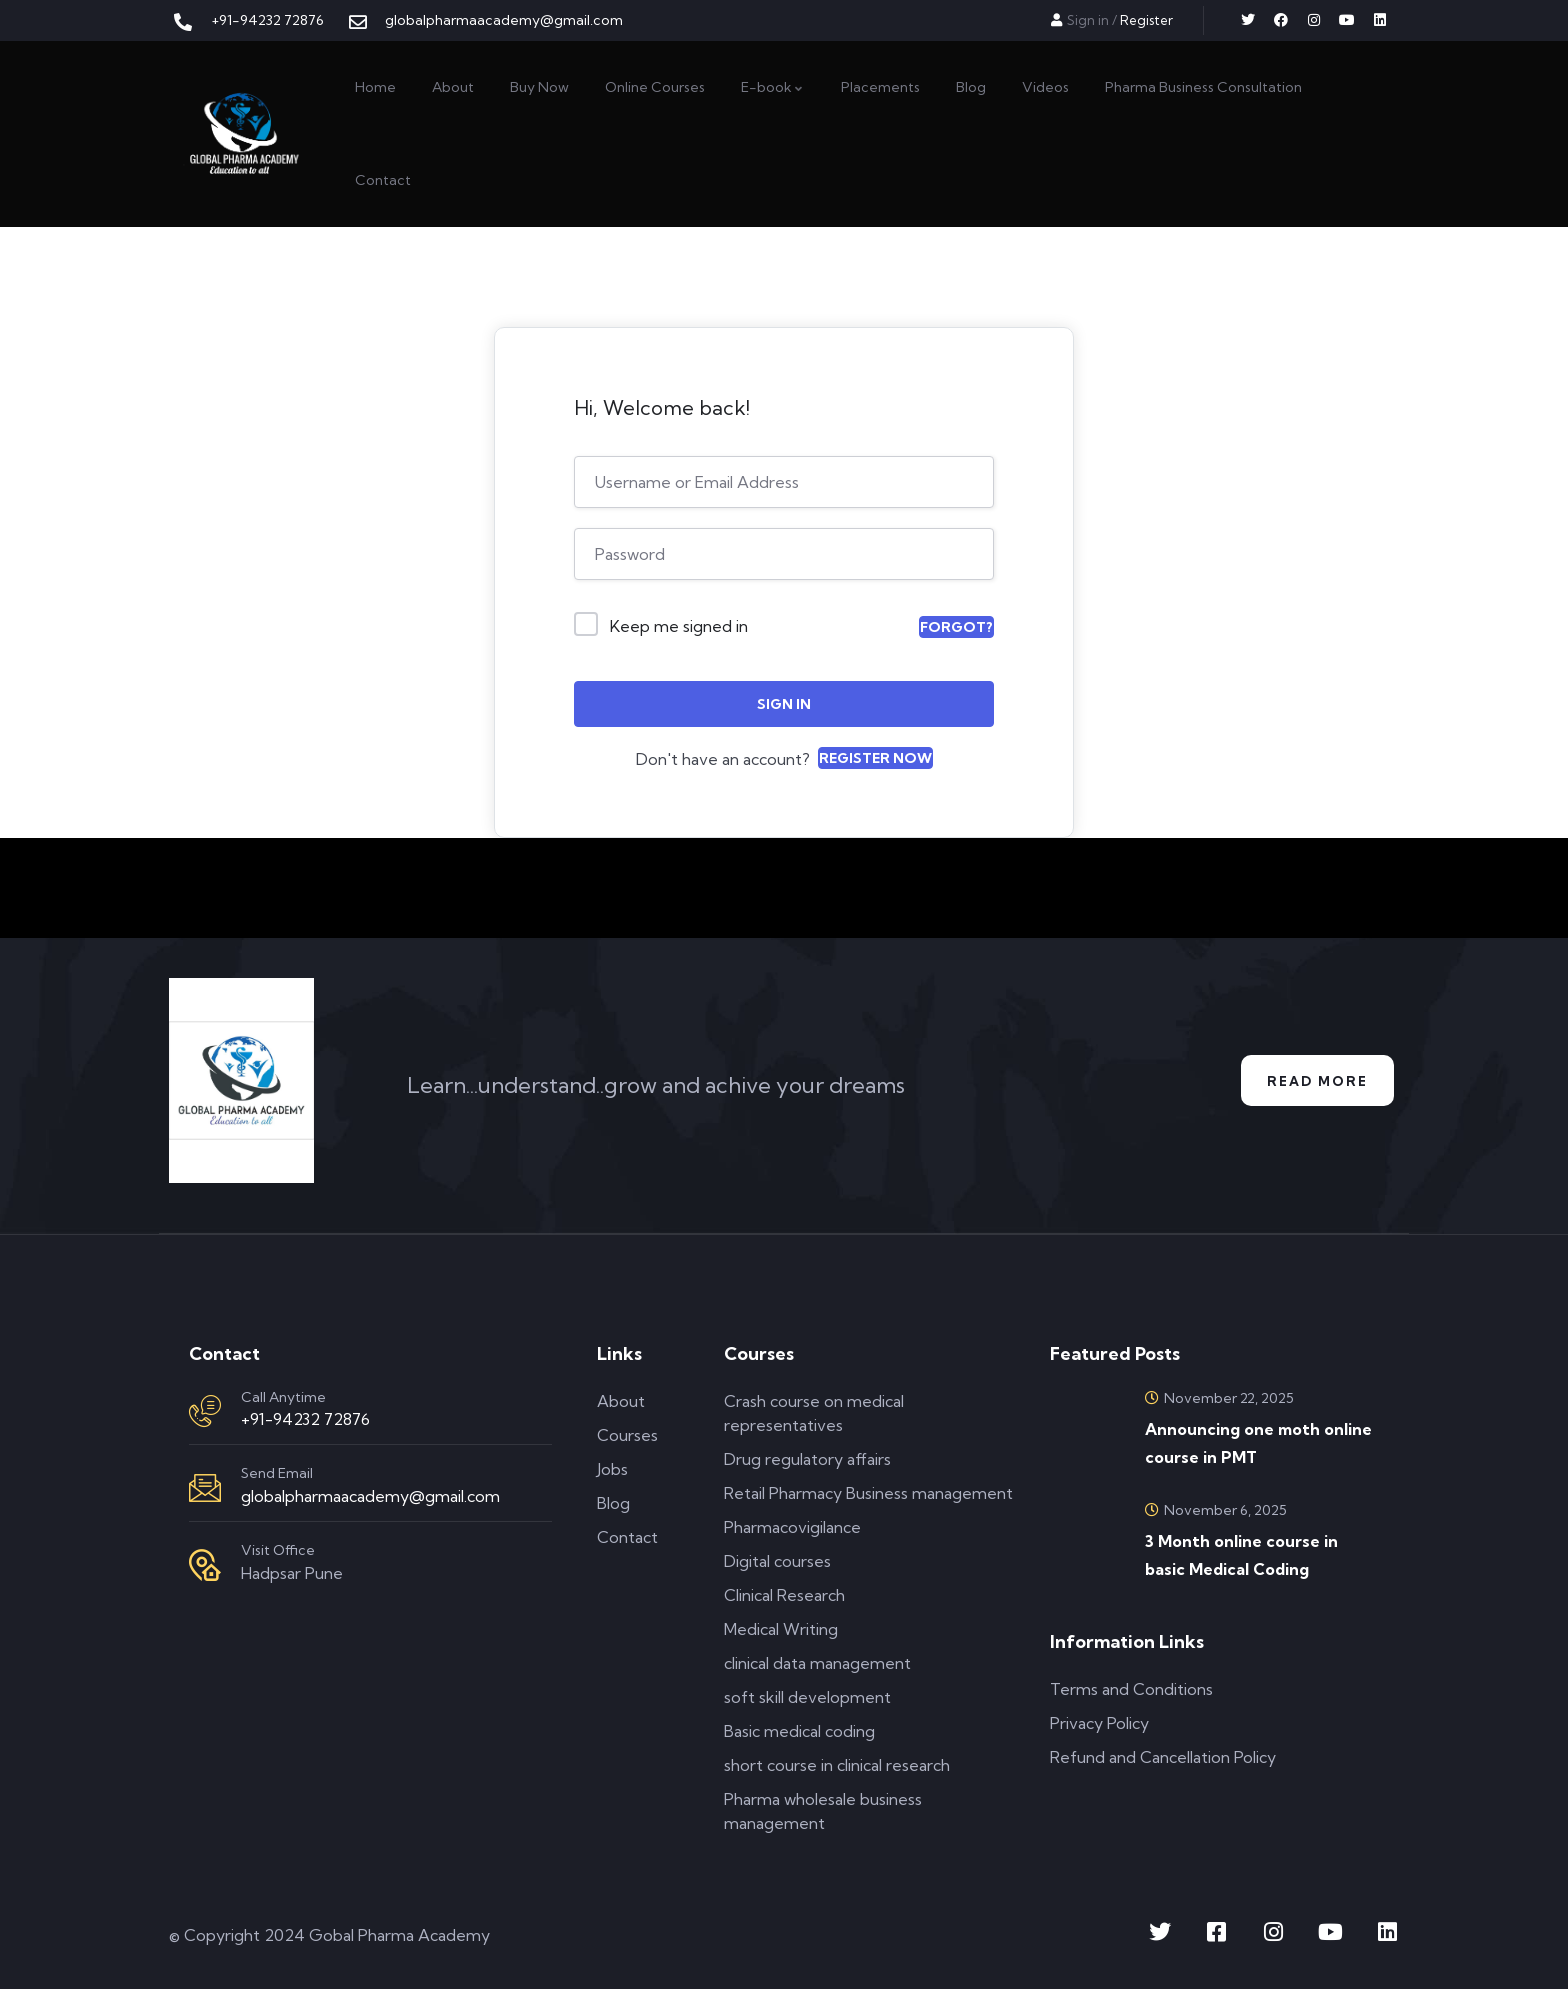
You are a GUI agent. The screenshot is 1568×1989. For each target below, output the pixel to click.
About (621, 1401)
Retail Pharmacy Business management (868, 1493)
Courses (627, 1435)
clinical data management (817, 1663)
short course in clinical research (837, 1765)
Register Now (875, 758)
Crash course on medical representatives (814, 1413)
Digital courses (777, 1561)
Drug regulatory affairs (807, 1459)
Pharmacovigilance (792, 1527)
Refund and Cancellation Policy (1163, 1757)
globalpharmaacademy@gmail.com (370, 1496)
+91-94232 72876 (305, 1419)
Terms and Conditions (1131, 1689)
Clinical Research (784, 1595)
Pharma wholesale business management (823, 1811)
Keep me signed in (679, 626)
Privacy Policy (1099, 1723)
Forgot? (956, 627)
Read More (1311, 1081)
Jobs (612, 1469)
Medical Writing (781, 1629)
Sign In (784, 704)
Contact (627, 1537)
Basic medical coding (799, 1731)
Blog (613, 1503)
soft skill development (807, 1697)
